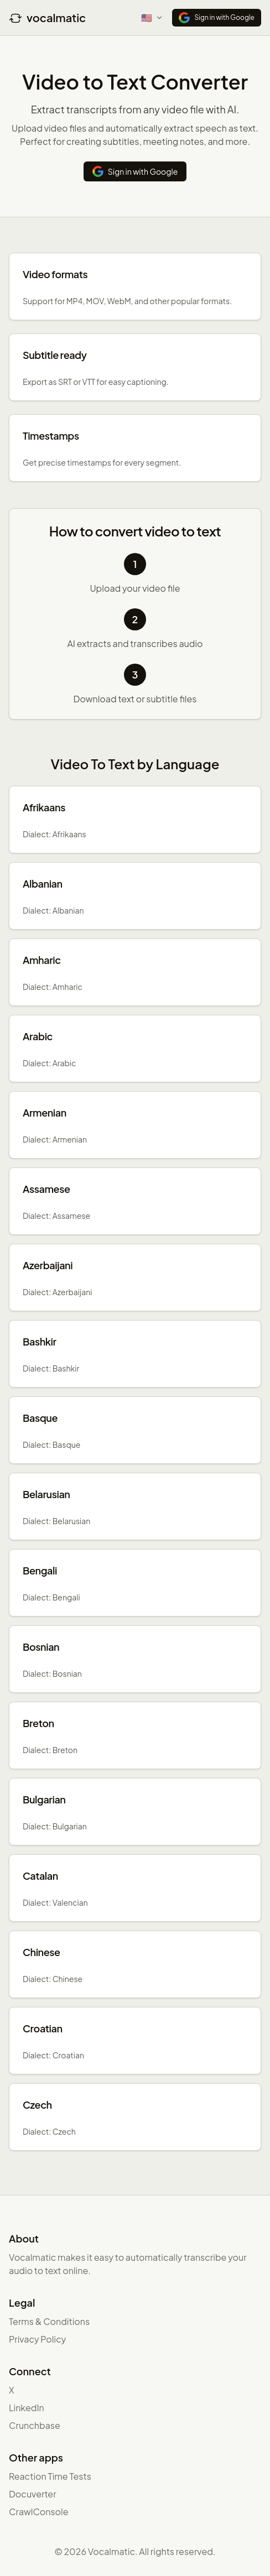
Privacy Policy (37, 2339)
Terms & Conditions (49, 2321)
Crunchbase (34, 2425)
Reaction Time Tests (50, 2476)
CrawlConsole (39, 2511)
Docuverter (32, 2494)
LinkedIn (26, 2407)
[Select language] (152, 18)
